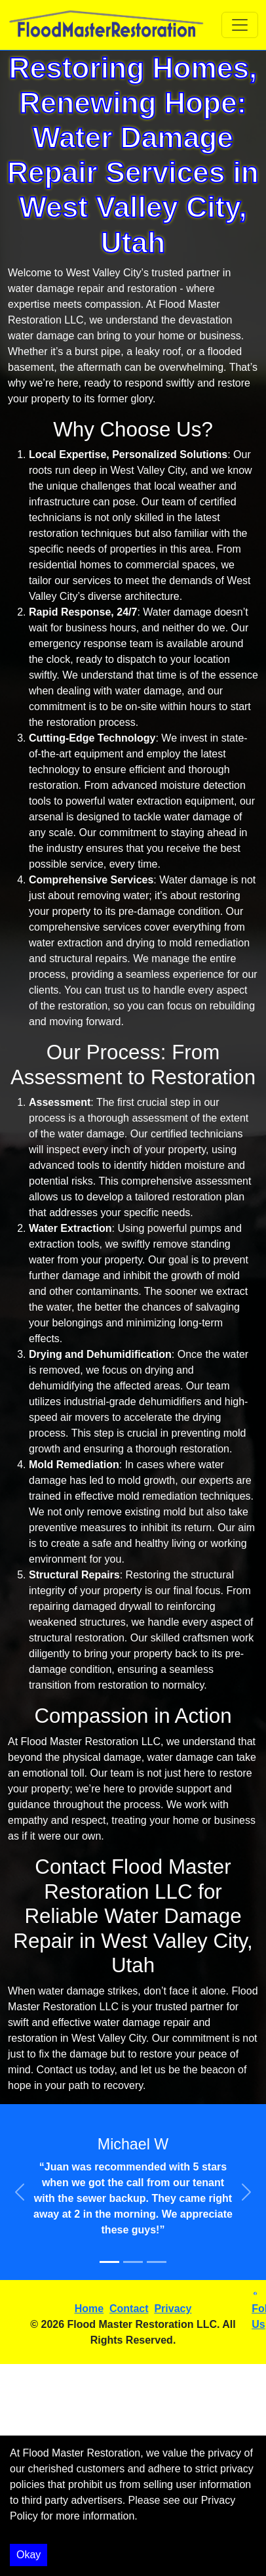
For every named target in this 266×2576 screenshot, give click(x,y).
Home (89, 2308)
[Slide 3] (156, 2262)
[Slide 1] (109, 2262)
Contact (129, 2308)
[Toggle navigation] (239, 25)
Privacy (172, 2308)
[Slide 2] (133, 2262)
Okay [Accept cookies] (28, 2554)
